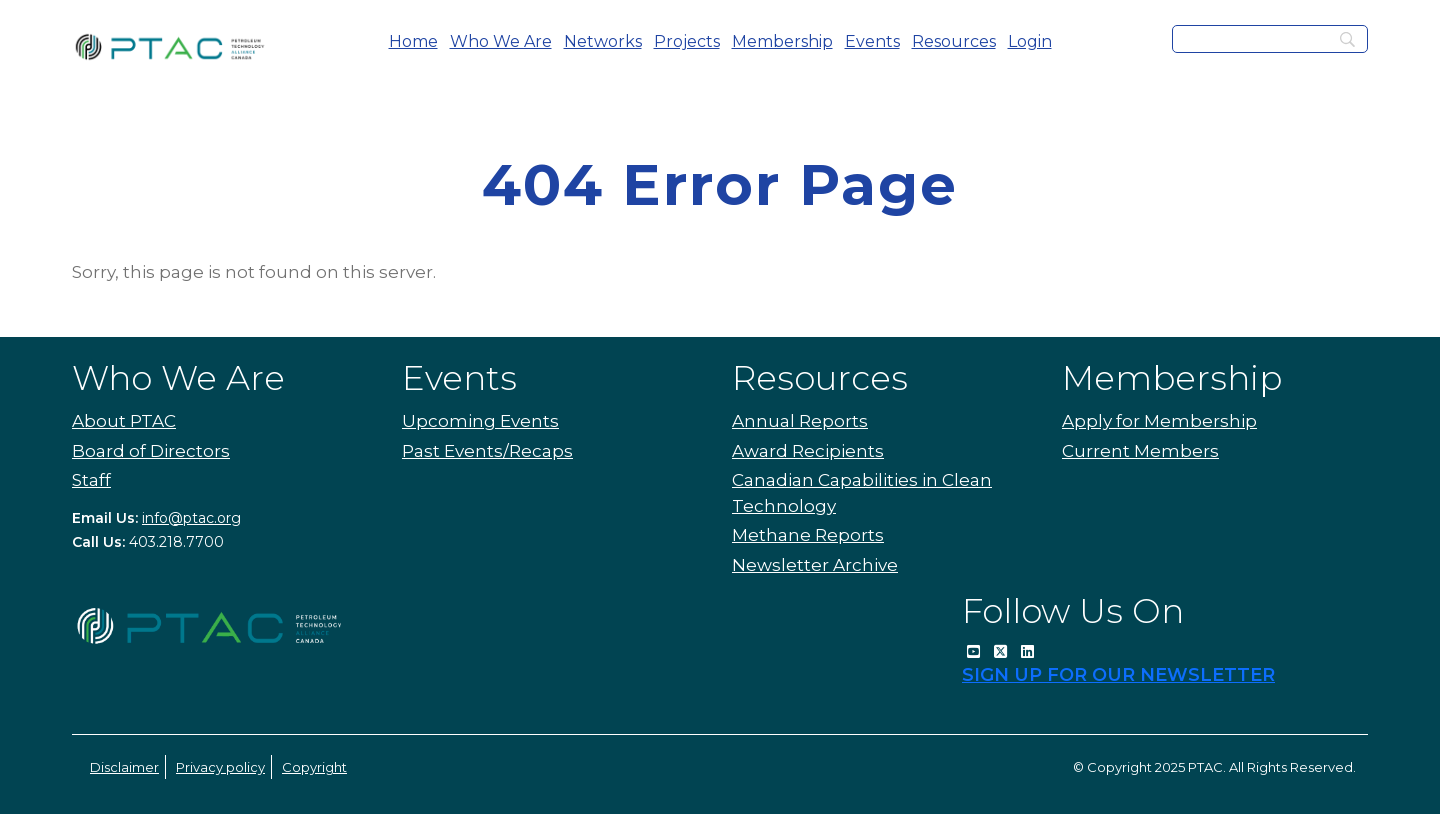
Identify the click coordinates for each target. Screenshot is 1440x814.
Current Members (1140, 451)
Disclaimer (124, 767)
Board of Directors (151, 451)
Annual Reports (800, 421)
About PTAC (124, 421)
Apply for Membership (1159, 421)
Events (872, 41)
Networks (603, 41)
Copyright (314, 767)
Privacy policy (220, 767)
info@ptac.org (191, 518)
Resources (954, 41)
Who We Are (501, 41)
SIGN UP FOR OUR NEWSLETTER (1118, 675)
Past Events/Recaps (487, 451)
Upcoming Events (480, 421)
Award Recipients (808, 451)
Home (413, 41)
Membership (782, 41)
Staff (91, 480)
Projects (687, 41)
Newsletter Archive (815, 565)
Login (1030, 41)
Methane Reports (808, 535)
